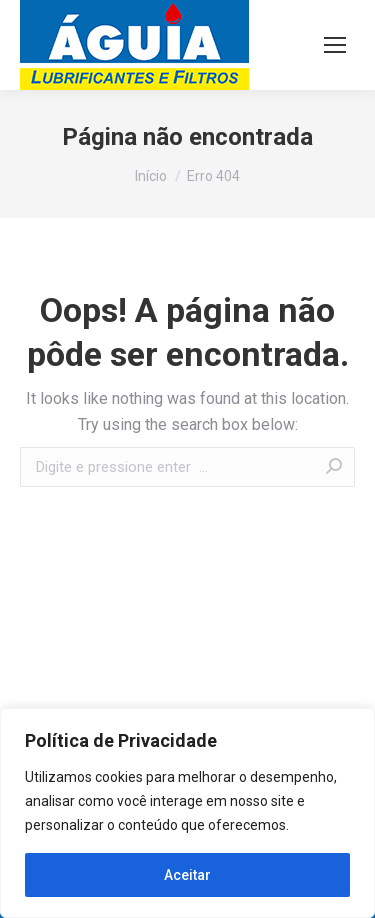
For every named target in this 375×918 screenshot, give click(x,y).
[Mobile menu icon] (335, 45)
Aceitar (187, 875)
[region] (187, 813)
